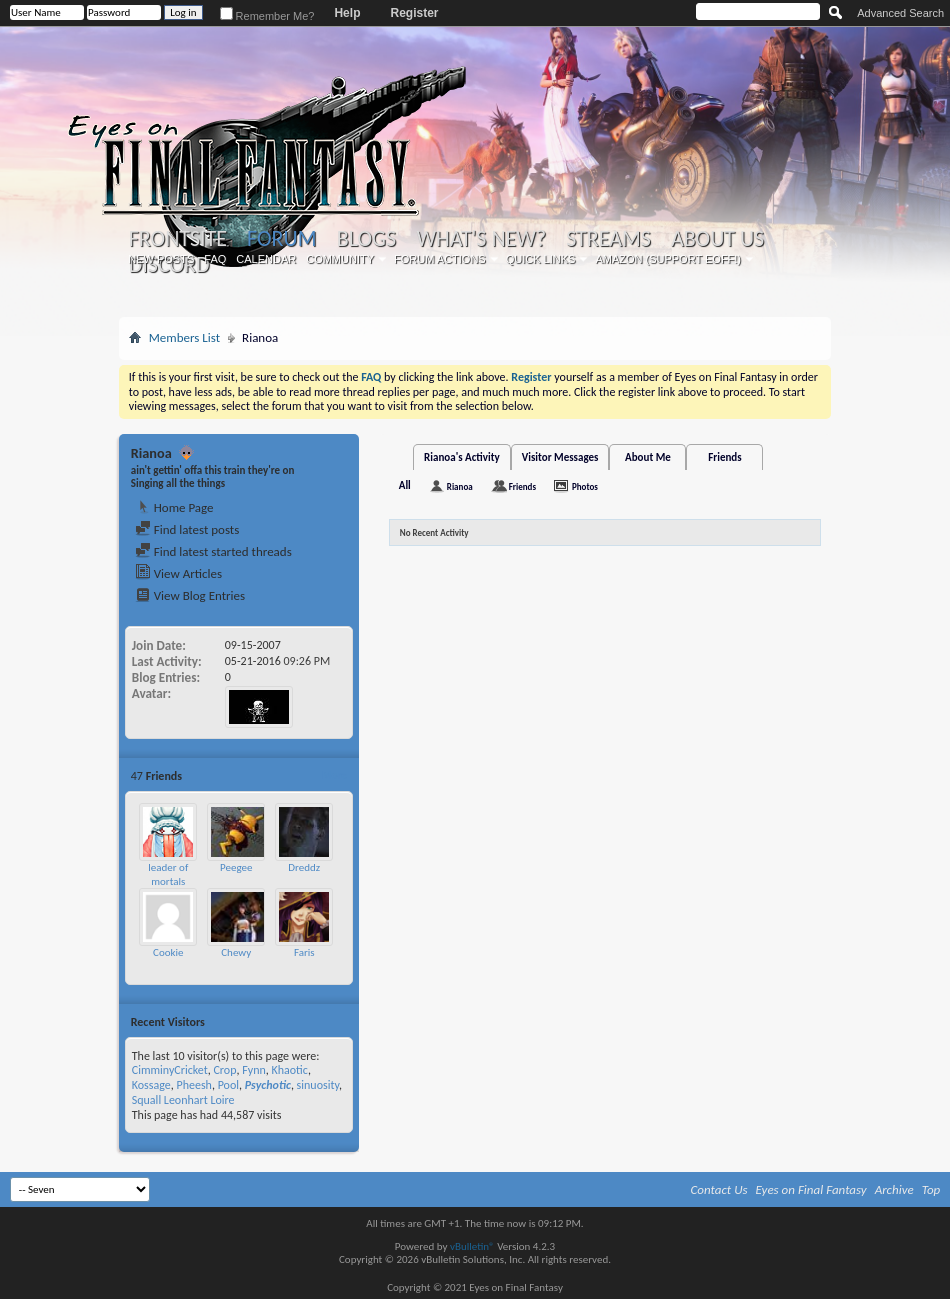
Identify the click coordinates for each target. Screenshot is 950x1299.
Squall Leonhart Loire (183, 1100)
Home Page (174, 507)
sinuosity (318, 1085)
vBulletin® (472, 1246)
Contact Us (719, 1189)
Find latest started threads (213, 551)
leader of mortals (168, 874)
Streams (608, 239)
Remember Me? (267, 16)
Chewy (236, 952)
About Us (717, 239)
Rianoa (460, 486)
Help (347, 13)
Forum (281, 238)
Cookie (168, 952)
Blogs (366, 239)
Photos (585, 486)
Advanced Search (900, 13)
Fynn (254, 1070)
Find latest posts (187, 529)
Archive (894, 1189)
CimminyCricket (170, 1070)
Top (931, 1189)
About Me (648, 457)
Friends (724, 457)
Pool (228, 1085)
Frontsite (178, 239)
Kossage (151, 1085)
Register (414, 13)
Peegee (236, 867)
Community (340, 259)
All (405, 485)
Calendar (266, 259)
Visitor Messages (560, 457)
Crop (224, 1070)
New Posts (161, 259)
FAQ (215, 259)
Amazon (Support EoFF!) (668, 259)
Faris (304, 952)
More (334, 775)
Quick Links (541, 259)
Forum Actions (440, 259)
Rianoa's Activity (462, 457)
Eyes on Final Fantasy (811, 1189)
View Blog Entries (190, 595)
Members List (184, 337)
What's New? (481, 239)
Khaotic (290, 1070)
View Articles (178, 573)
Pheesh (193, 1085)
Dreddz (304, 867)
